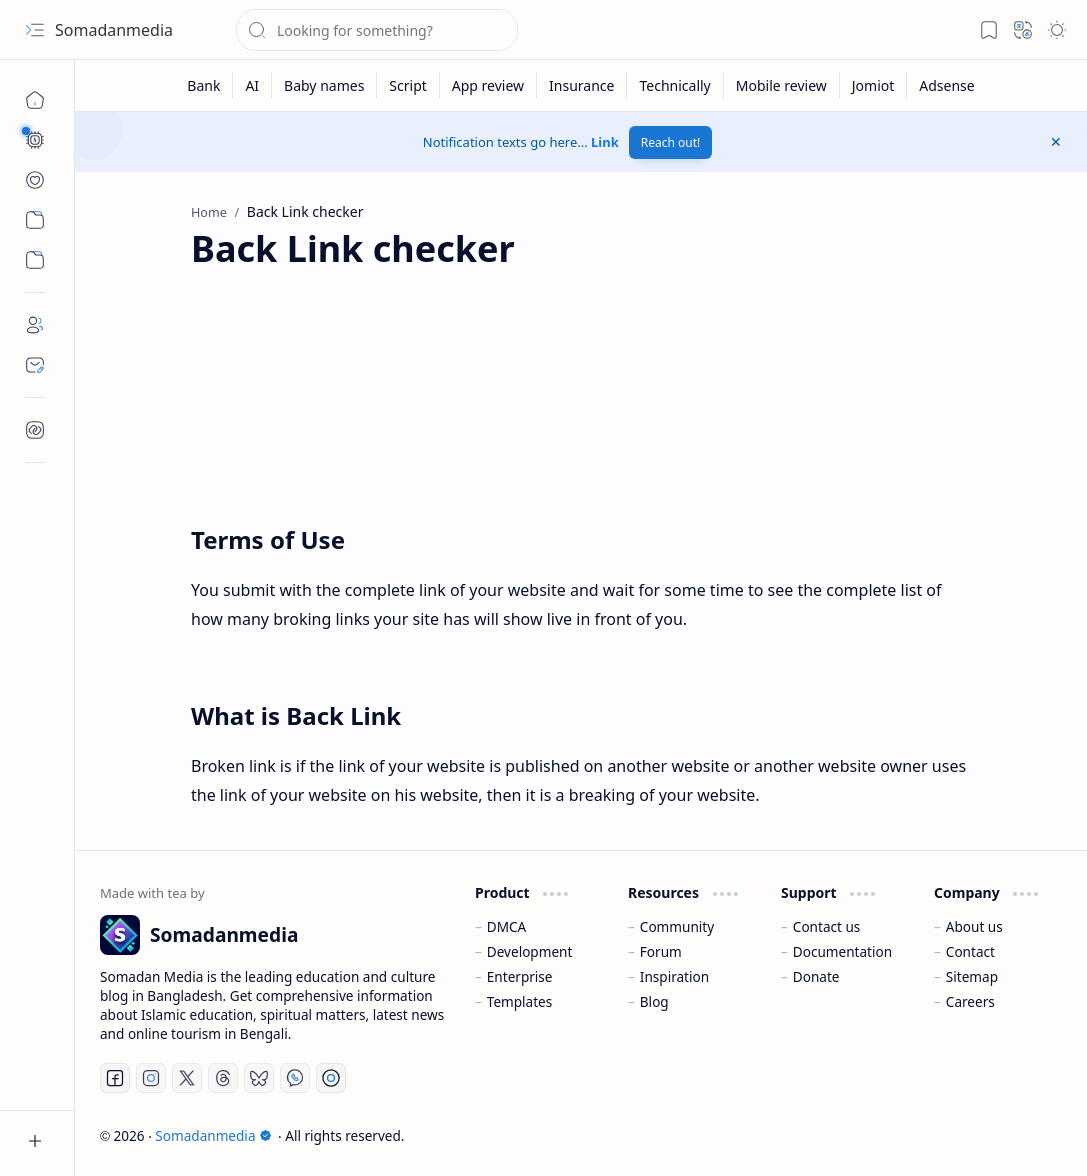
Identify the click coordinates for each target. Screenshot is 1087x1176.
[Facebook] (115, 1078)
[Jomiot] (874, 85)
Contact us (827, 926)
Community (677, 926)
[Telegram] (331, 1078)
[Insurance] (582, 85)
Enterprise (520, 976)
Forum (661, 951)
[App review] (488, 85)
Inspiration (674, 976)
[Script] (408, 85)
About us (974, 926)
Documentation (842, 951)
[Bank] (204, 85)
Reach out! (671, 142)
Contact (970, 951)
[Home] (35, 100)
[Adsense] (946, 85)
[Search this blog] (377, 30)
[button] (35, 30)
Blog (654, 1001)
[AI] (252, 85)
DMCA (507, 926)
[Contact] (35, 365)
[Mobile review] (782, 85)
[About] (35, 325)
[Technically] (675, 85)
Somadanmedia (114, 30)
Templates (520, 1001)
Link (605, 142)
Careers (970, 1001)
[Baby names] (324, 85)
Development (530, 951)
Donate (816, 976)
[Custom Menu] (35, 220)
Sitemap (972, 976)
